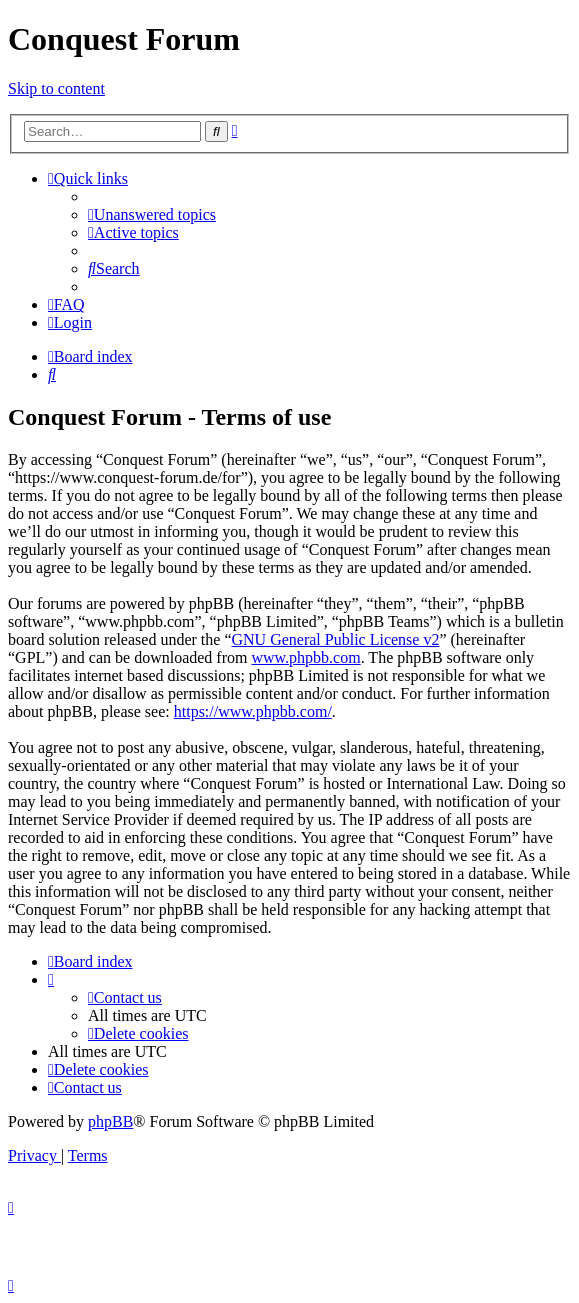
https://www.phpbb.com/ (253, 711)
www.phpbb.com (305, 657)
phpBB (110, 1121)
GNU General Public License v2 (335, 639)
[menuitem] (152, 214)
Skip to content (56, 88)
